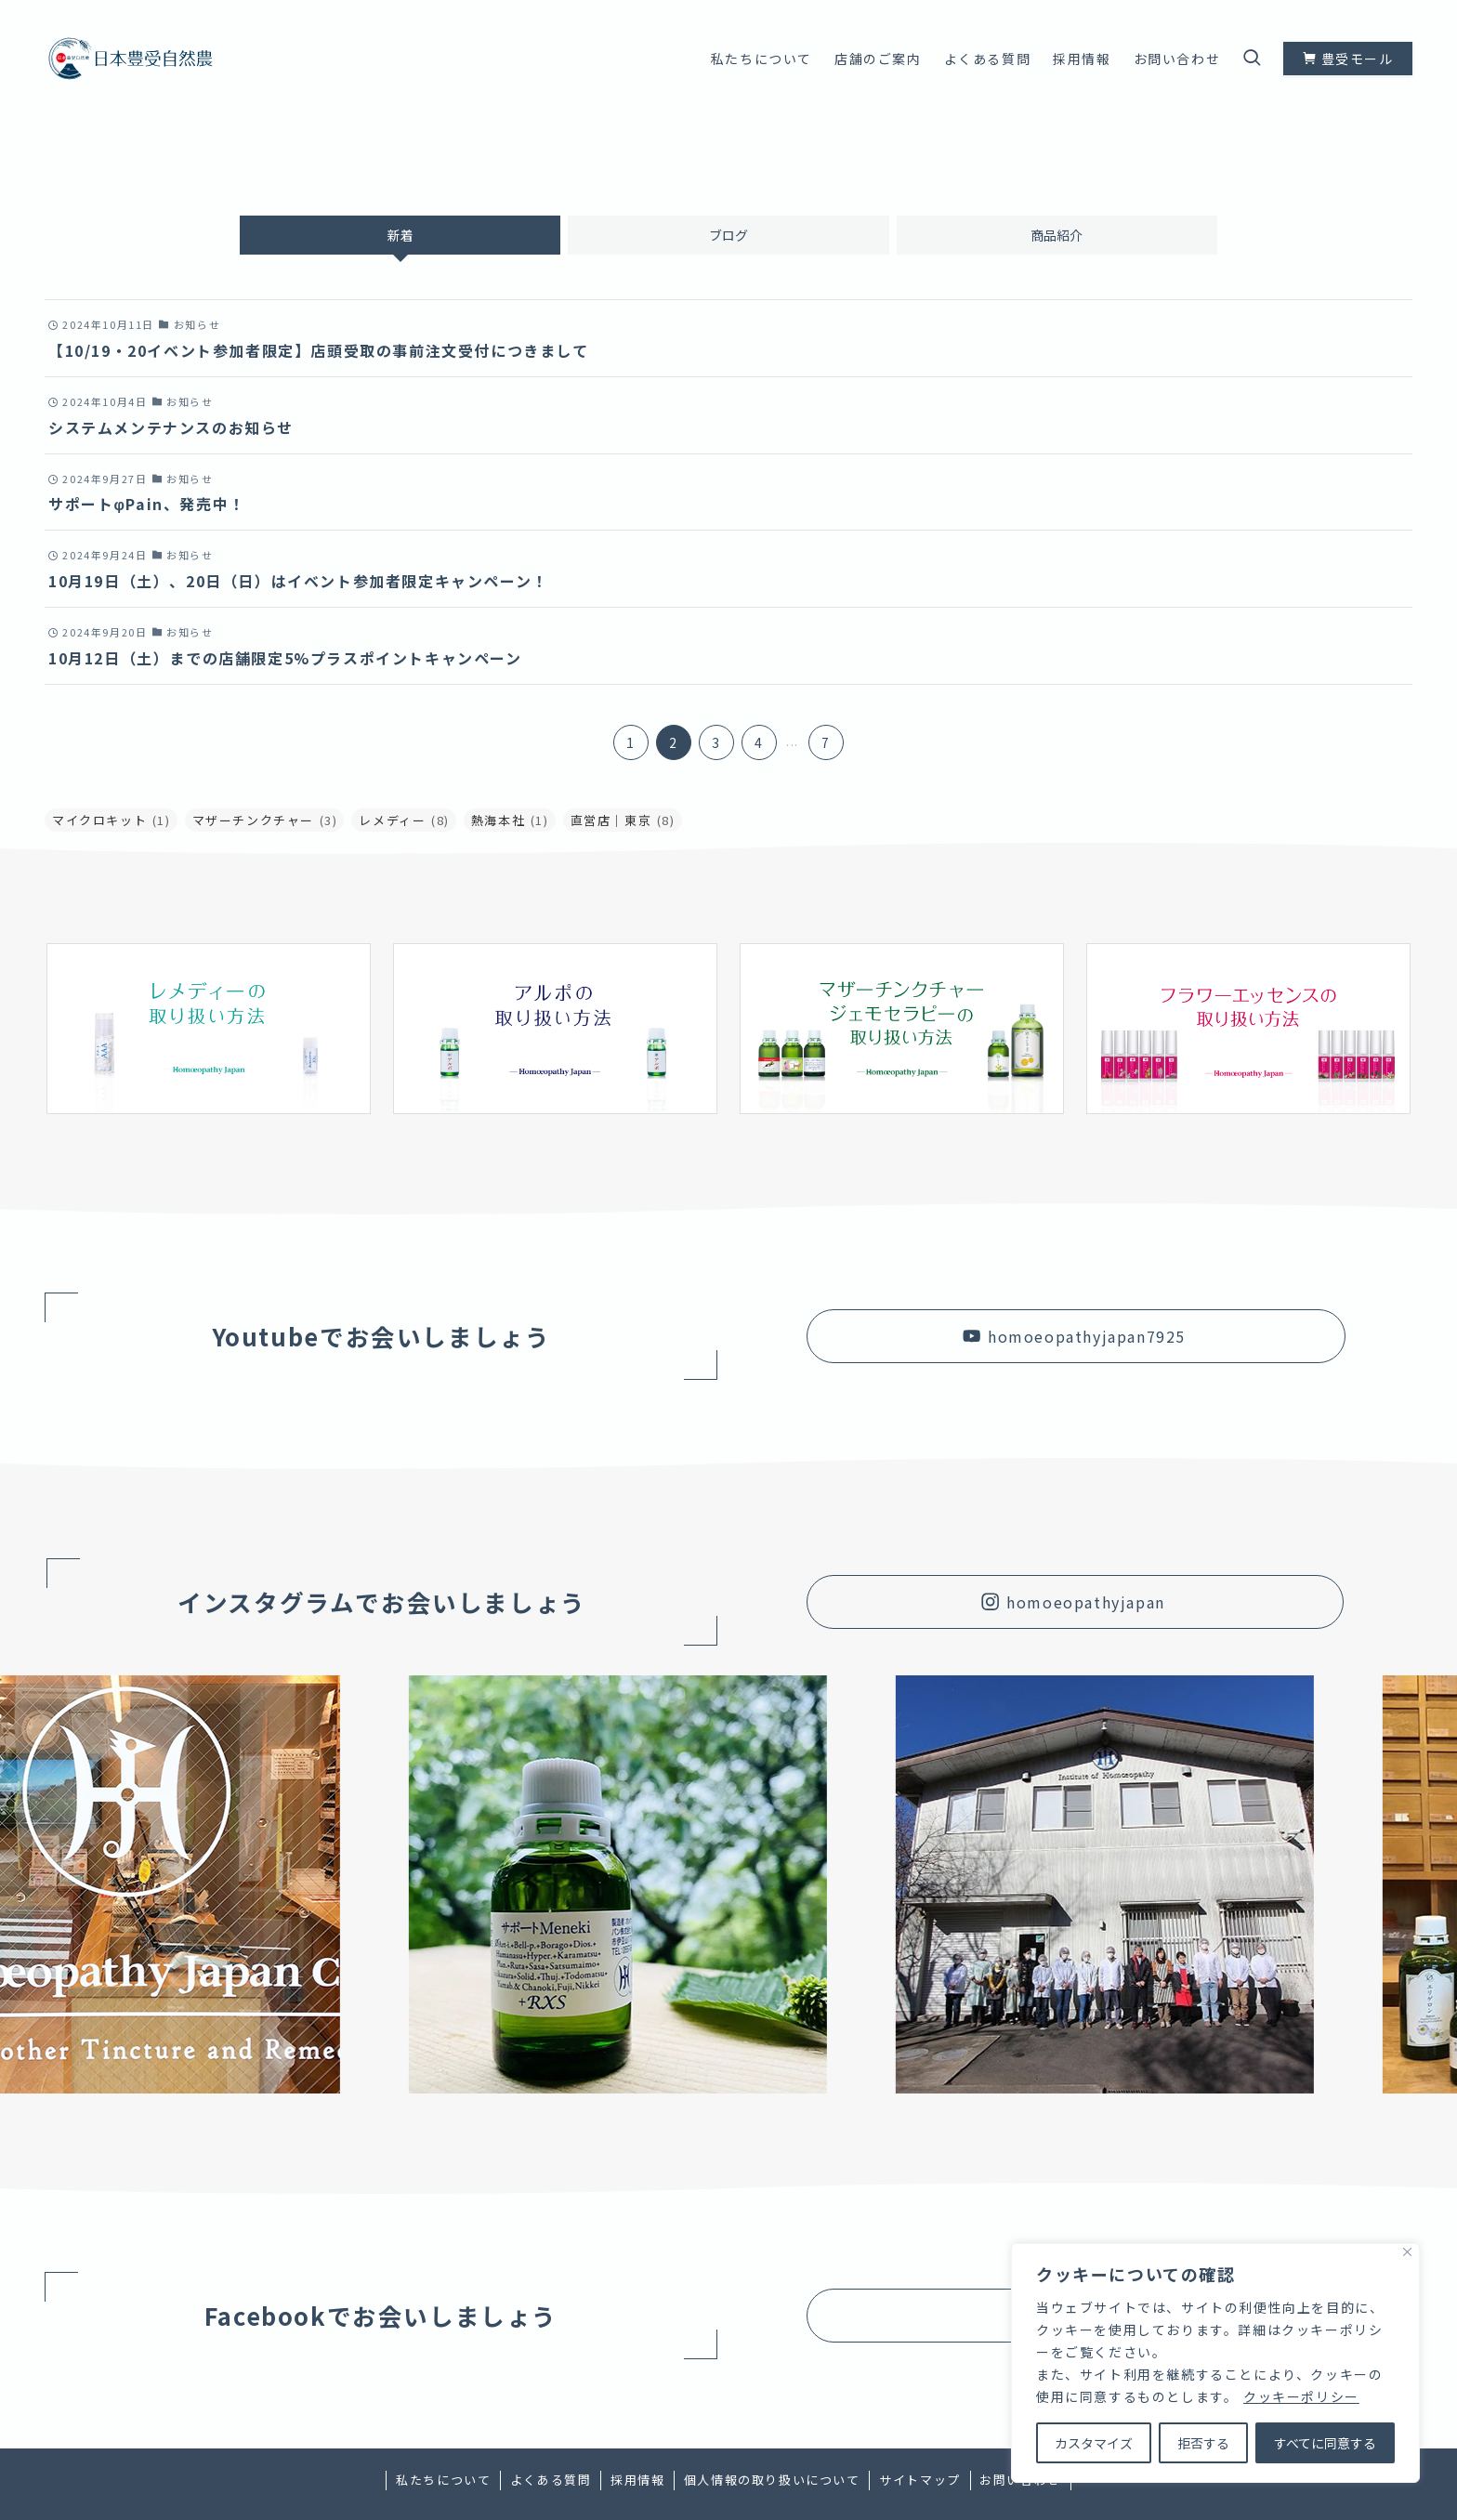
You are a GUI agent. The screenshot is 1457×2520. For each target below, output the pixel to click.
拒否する (1203, 2443)
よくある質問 (551, 2479)
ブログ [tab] (728, 235)
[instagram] (1352, 10)
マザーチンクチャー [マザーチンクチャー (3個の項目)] (265, 820)
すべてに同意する (1325, 2443)
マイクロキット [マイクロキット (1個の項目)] (111, 820)
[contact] (1400, 10)
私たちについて (443, 2479)
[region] (1215, 2363)
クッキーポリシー (1301, 2396)
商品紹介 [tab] (1056, 235)
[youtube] (1376, 10)
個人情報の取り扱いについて (772, 2479)
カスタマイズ (1094, 2443)
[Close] (1407, 2252)
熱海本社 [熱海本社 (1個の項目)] (510, 820)
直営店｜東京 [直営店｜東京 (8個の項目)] (623, 820)
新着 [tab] (400, 235)
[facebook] (1328, 10)
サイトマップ (920, 2479)
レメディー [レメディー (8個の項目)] (404, 820)
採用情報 (637, 2479)
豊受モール (1348, 58)
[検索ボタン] (1251, 58)
